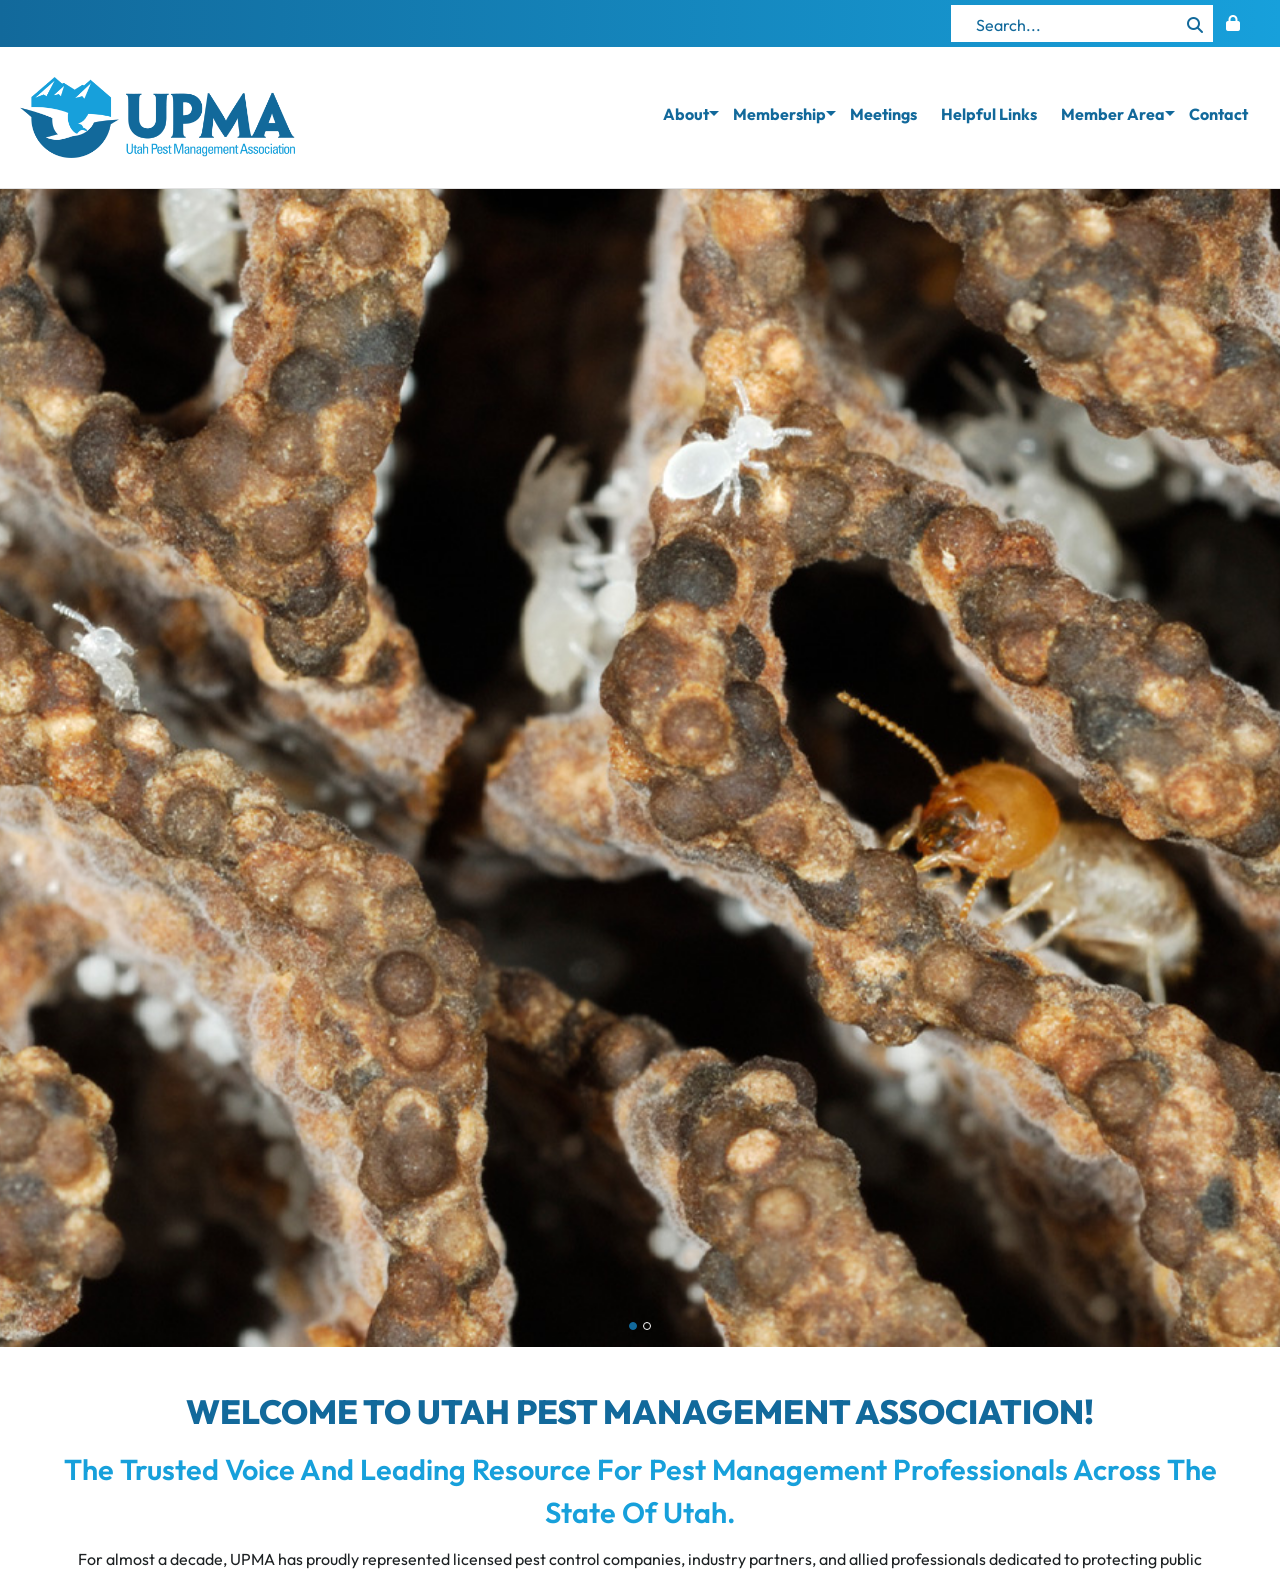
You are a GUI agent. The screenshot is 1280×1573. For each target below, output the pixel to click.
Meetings (883, 114)
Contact (1218, 114)
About (686, 114)
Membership (779, 114)
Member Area (1113, 114)
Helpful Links (989, 114)
